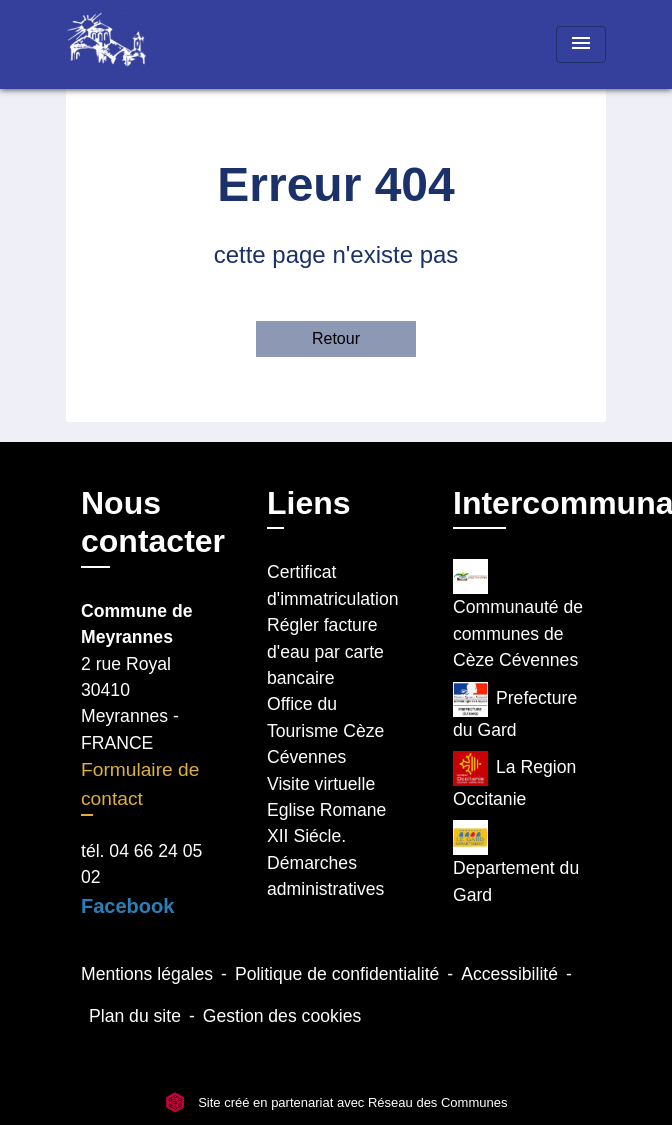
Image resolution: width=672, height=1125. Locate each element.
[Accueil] (141, 44)
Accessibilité (509, 974)
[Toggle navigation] (581, 44)
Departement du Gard (516, 862)
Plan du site (135, 1016)
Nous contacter (153, 522)
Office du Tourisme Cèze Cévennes (325, 730)
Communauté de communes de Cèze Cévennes (518, 614)
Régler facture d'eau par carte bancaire (325, 651)
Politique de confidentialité (337, 974)
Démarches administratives (325, 876)
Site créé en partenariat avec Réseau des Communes (336, 1102)
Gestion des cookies (282, 1016)
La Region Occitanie (514, 780)
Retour (336, 338)
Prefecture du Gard (515, 711)
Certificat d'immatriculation (332, 585)
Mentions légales (147, 974)
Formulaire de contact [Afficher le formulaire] (140, 784)
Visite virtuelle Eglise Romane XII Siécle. (326, 810)
